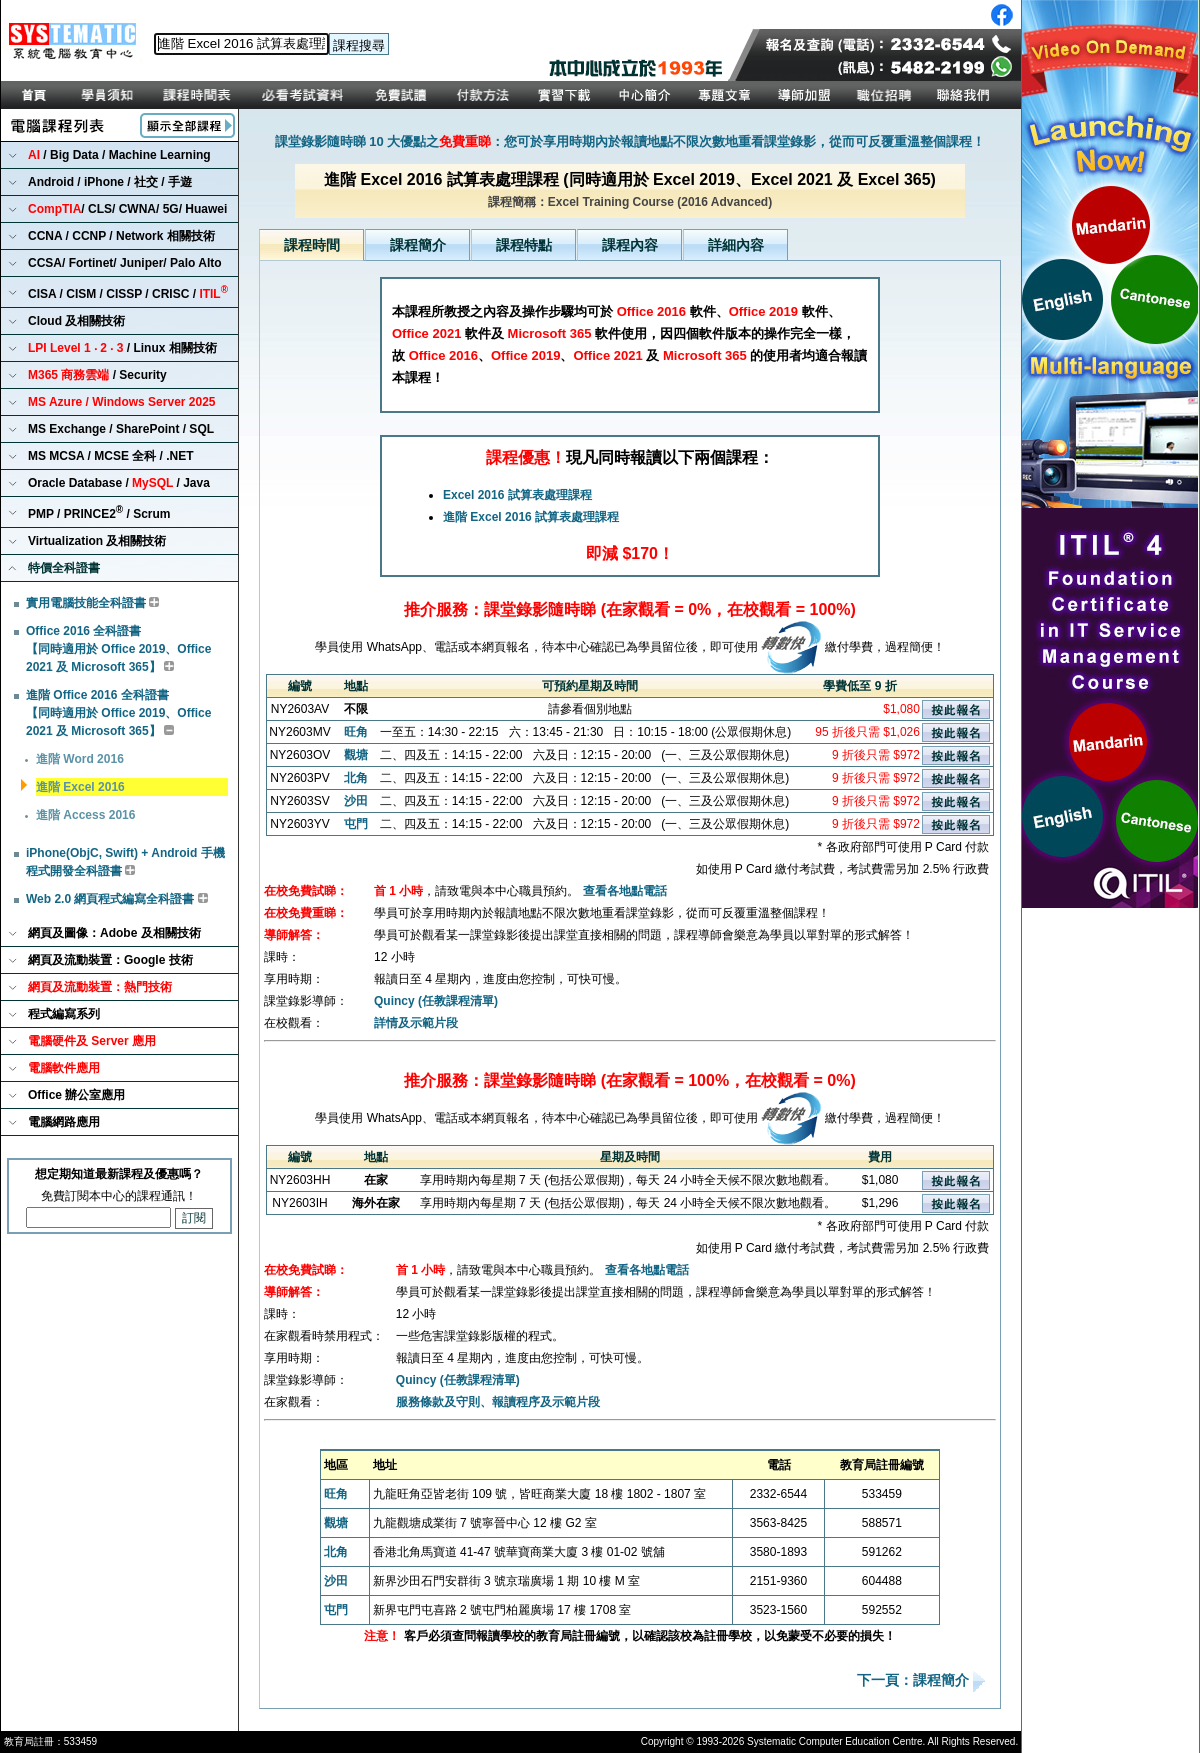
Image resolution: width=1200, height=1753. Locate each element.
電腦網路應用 (64, 1122)
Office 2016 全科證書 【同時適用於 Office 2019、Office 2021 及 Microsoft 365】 (118, 649)
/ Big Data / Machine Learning (119, 155)
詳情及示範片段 (416, 1023)
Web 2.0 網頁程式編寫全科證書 (110, 899)
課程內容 (630, 245)
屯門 (356, 824)
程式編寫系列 (64, 1014)
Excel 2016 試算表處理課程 (517, 495)
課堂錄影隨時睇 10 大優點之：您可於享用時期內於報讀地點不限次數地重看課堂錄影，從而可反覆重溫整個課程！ (630, 141)
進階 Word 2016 (80, 759)
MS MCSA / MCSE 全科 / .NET (111, 456)
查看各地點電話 (625, 891)
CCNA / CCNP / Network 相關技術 (121, 236)
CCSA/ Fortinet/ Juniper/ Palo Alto (125, 263)
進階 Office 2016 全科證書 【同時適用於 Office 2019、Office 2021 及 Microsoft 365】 (118, 713)
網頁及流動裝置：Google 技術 (110, 960)
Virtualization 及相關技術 (97, 541)
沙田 (356, 801)
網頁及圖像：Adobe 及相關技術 (114, 933)
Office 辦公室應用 (76, 1095)
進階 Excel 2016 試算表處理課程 (531, 517)
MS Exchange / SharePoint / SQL (121, 429)
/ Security (97, 375)
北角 (356, 778)
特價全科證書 (64, 568)
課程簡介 (418, 245)
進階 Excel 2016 (80, 787)
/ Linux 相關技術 (122, 348)
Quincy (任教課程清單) (436, 1001)
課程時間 (312, 245)
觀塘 (356, 755)
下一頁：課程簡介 (915, 1681)
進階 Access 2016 (85, 815)
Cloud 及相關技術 (76, 321)
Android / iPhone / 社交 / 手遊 (110, 182)
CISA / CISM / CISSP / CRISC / (128, 292)
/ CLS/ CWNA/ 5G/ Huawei (127, 209)
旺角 (356, 732)
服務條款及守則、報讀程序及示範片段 (498, 1402)
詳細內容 (736, 245)
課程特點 (524, 245)
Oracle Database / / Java (119, 483)
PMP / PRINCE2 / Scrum (99, 512)
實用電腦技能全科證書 (86, 603)
